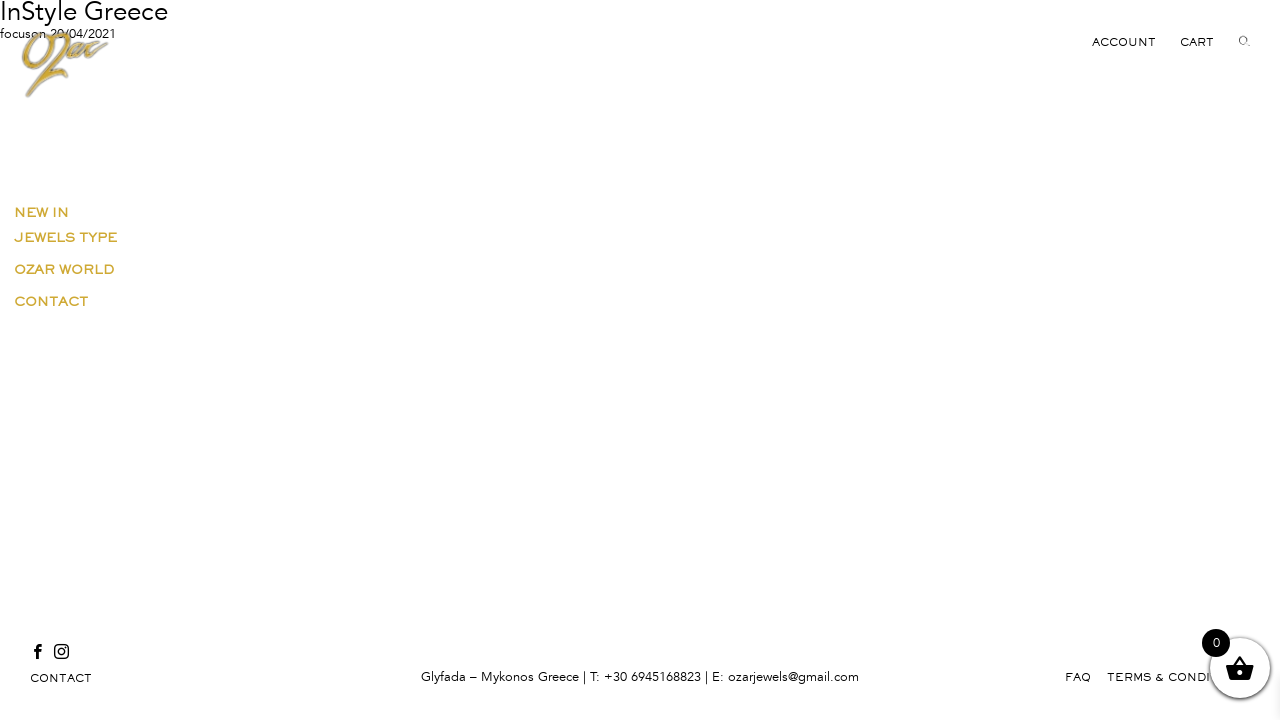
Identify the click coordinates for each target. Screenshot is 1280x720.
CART (1197, 42)
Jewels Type (65, 237)
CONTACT (61, 678)
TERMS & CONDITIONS (1178, 677)
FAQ (1078, 677)
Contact (51, 301)
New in (41, 212)
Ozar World (64, 269)
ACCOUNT (1124, 42)
